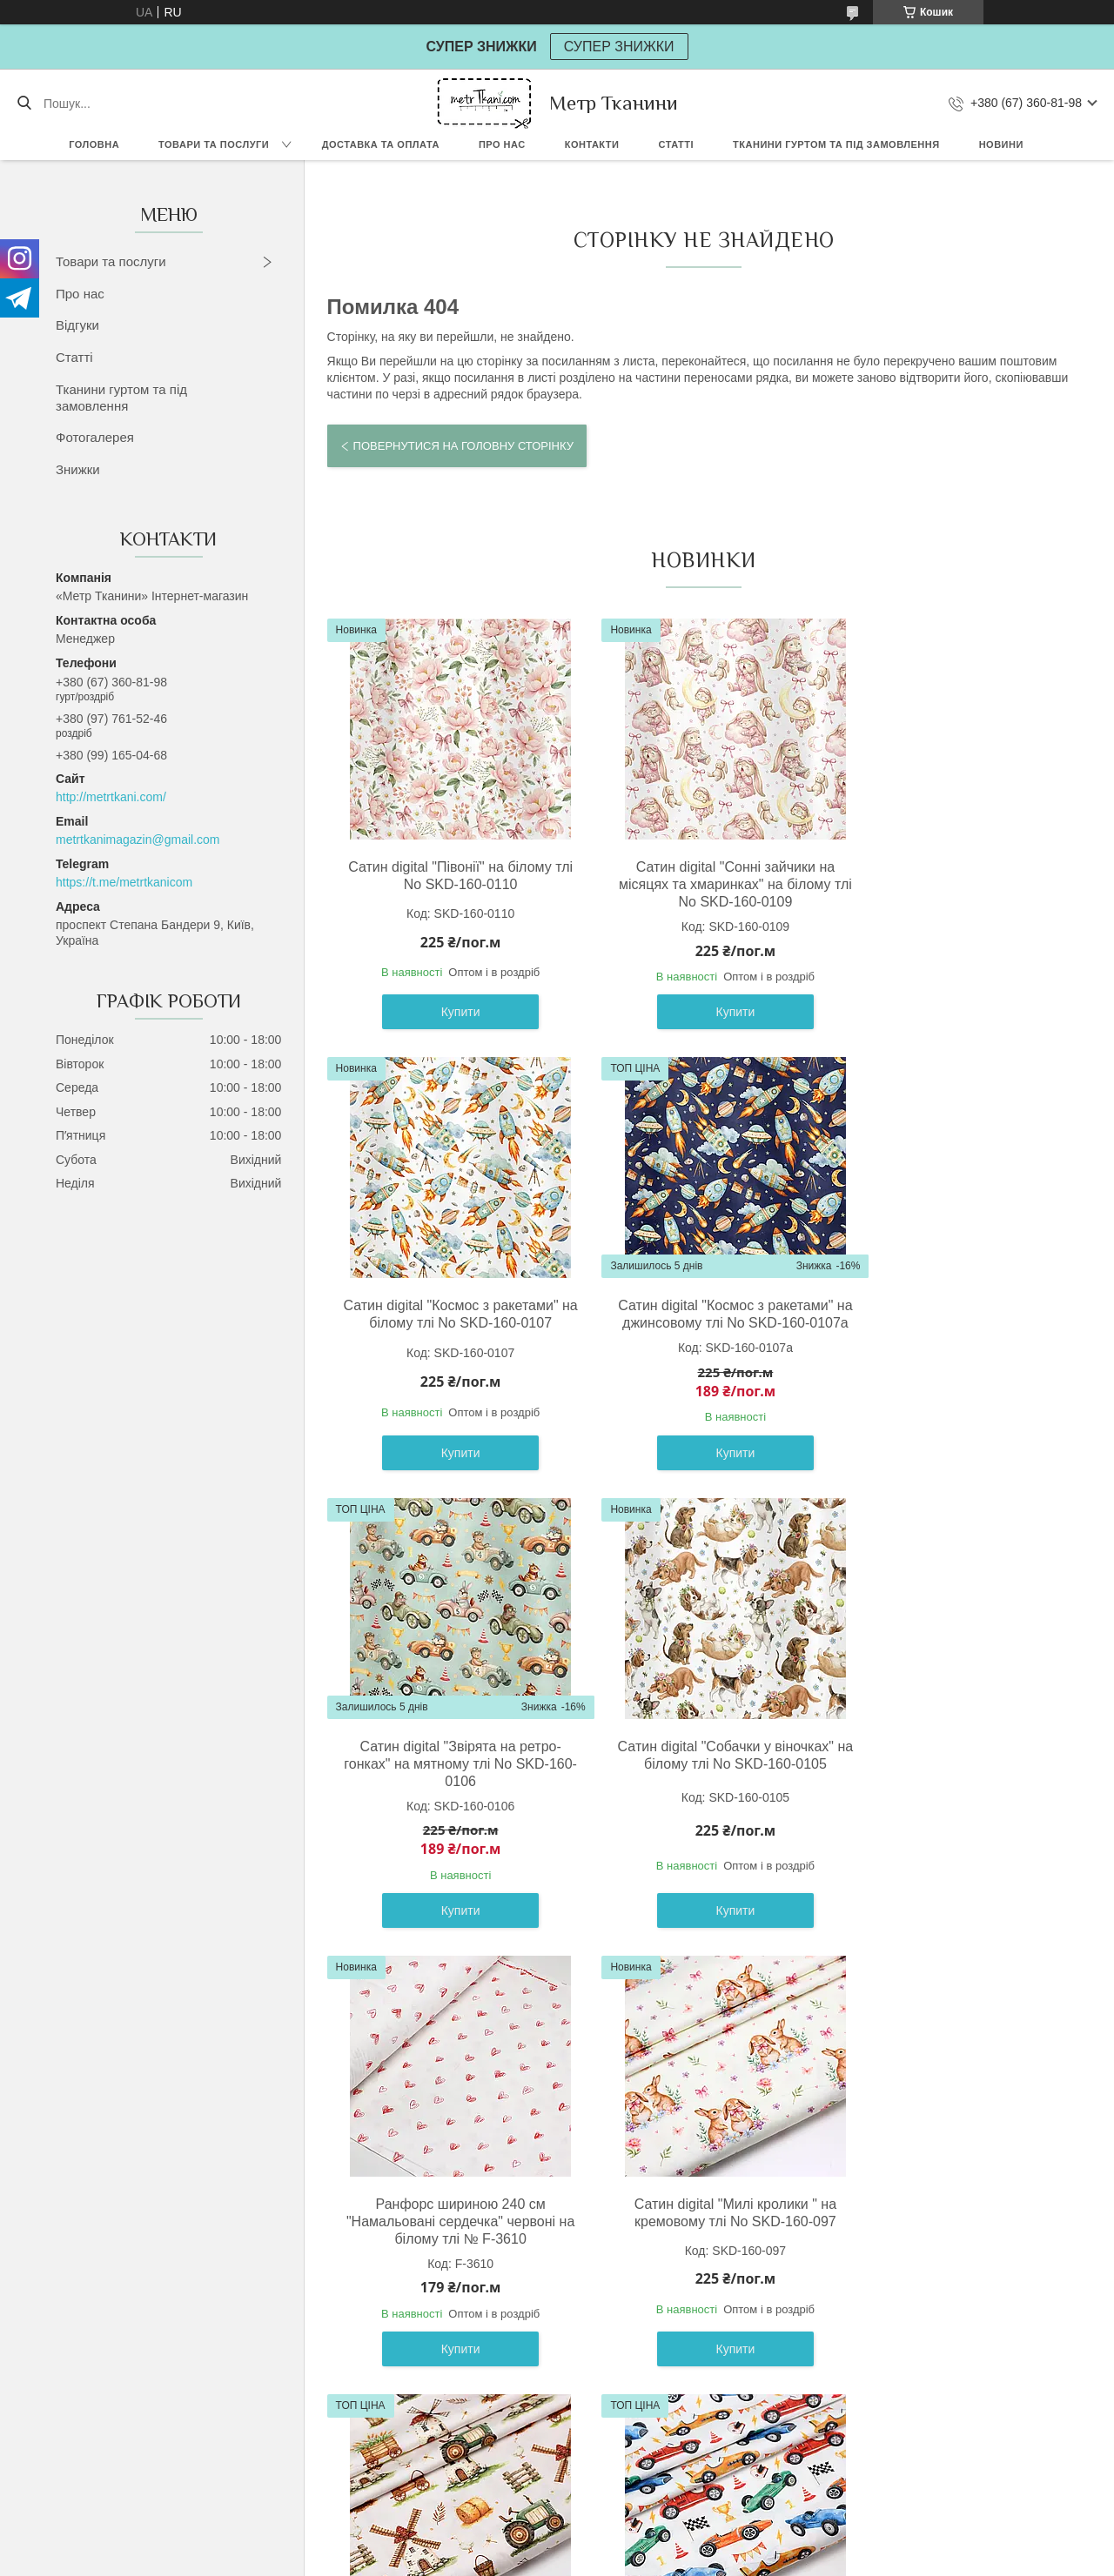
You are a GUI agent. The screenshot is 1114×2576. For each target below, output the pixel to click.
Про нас (502, 144)
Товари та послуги (213, 144)
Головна (94, 144)
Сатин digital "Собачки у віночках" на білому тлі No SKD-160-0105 (951, 1314)
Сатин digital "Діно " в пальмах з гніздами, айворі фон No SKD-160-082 (951, 2221)
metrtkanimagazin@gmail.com (138, 839)
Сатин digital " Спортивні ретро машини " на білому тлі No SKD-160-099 (448, 2221)
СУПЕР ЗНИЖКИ (619, 46)
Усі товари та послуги (696, 2441)
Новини (1001, 144)
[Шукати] (24, 103)
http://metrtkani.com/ (111, 797)
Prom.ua (638, 2544)
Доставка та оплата (381, 144)
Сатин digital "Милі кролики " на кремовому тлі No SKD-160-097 (700, 1772)
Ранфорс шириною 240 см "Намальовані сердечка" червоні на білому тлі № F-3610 (448, 1781)
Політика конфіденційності (710, 2559)
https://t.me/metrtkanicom (124, 882)
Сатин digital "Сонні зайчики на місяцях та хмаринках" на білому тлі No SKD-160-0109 (699, 884)
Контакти (592, 144)
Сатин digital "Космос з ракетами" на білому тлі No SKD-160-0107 (950, 876)
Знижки (78, 469)
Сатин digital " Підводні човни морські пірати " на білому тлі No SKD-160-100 (699, 2221)
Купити (448, 1012)
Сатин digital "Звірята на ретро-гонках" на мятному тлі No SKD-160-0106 (699, 1323)
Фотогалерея (95, 437)
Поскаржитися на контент (575, 2559)
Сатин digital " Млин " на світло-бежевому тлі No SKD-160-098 (951, 1772)
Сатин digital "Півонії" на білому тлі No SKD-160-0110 (448, 876)
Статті (676, 144)
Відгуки (77, 325)
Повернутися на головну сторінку (463, 445)
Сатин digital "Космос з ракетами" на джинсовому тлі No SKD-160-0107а (448, 1323)
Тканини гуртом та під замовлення (836, 144)
